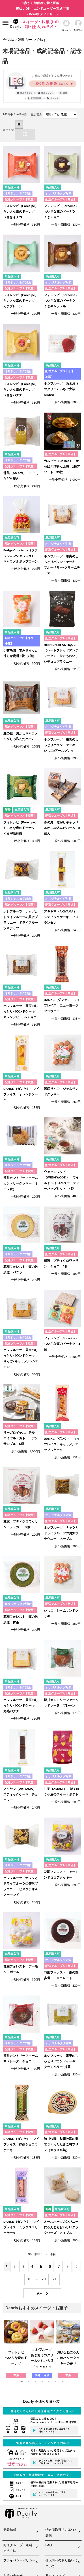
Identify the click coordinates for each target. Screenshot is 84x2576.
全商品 (8, 40)
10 (29, 2279)
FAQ (48, 2545)
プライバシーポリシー (19, 2560)
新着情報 (9, 2530)
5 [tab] (49, 2381)
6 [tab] (55, 2381)
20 (44, 2279)
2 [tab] (28, 2381)
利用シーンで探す (32, 40)
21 (55, 2279)
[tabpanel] (16, 2349)
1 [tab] (22, 2381)
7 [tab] (62, 2381)
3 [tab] (35, 2381)
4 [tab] (42, 2381)
